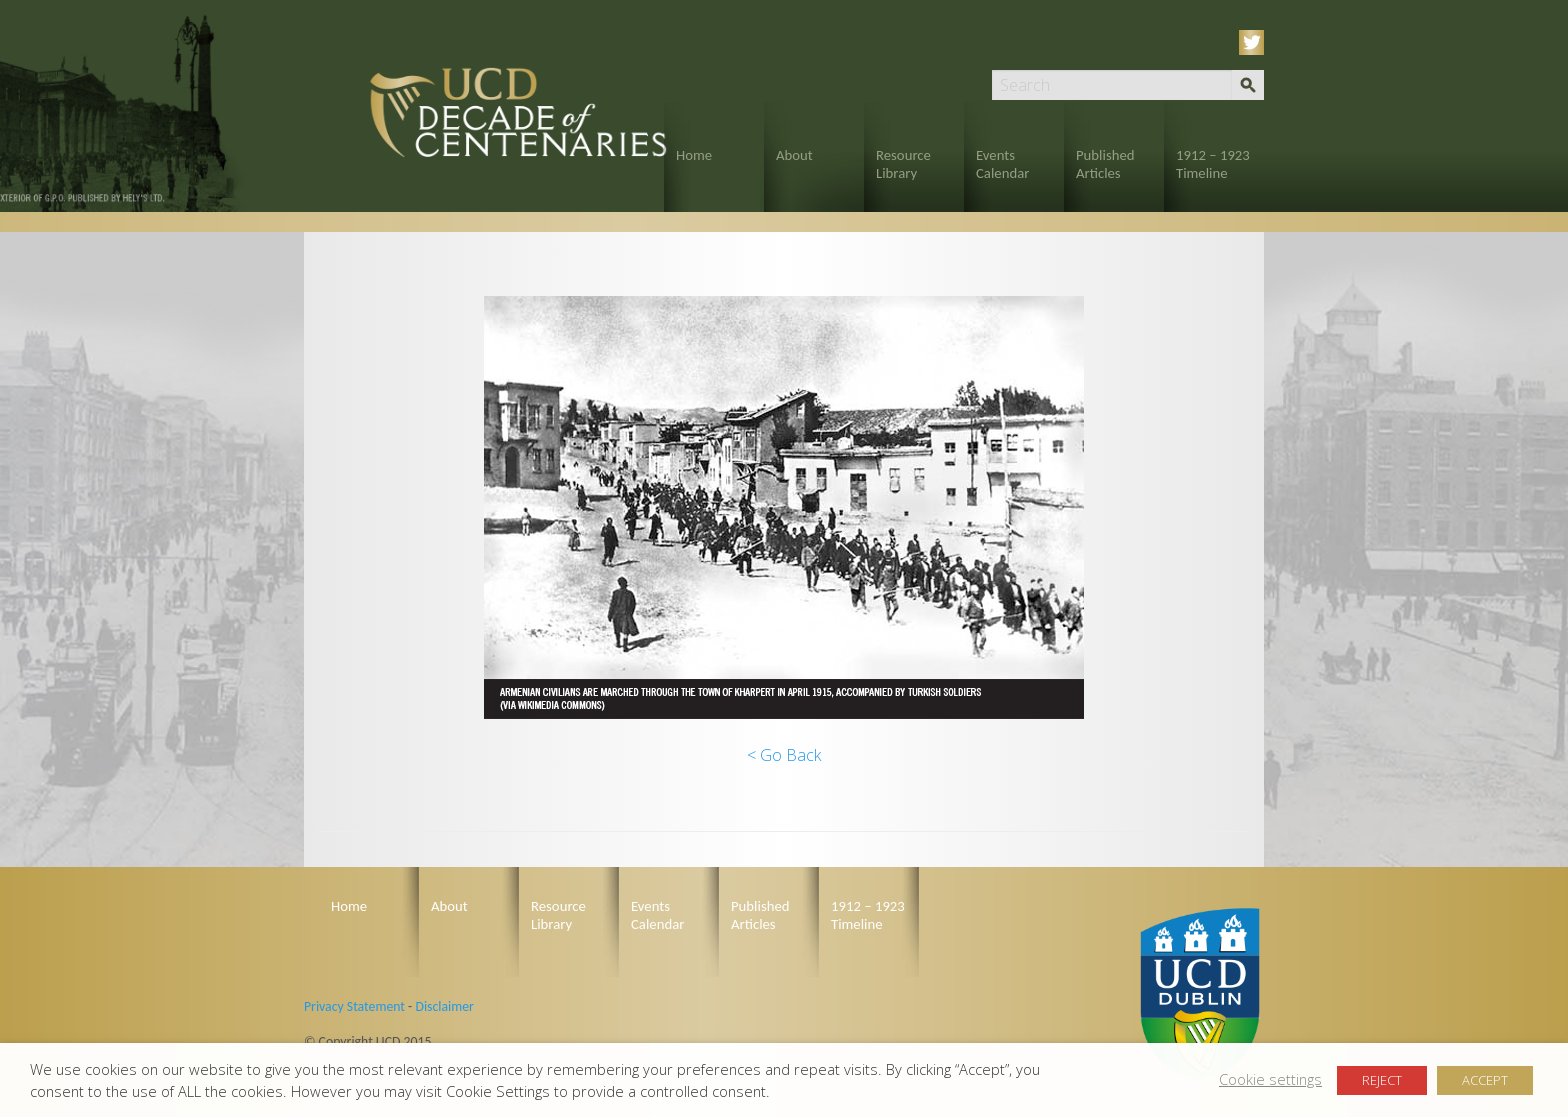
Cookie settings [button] (1270, 1079)
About (794, 155)
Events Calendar (1002, 164)
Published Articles (1105, 164)
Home (694, 155)
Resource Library (903, 164)
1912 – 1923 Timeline (1213, 164)
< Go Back (784, 755)
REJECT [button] (1382, 1080)
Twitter (1255, 42)
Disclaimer (444, 1006)
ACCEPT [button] (1485, 1080)
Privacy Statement (354, 1006)
